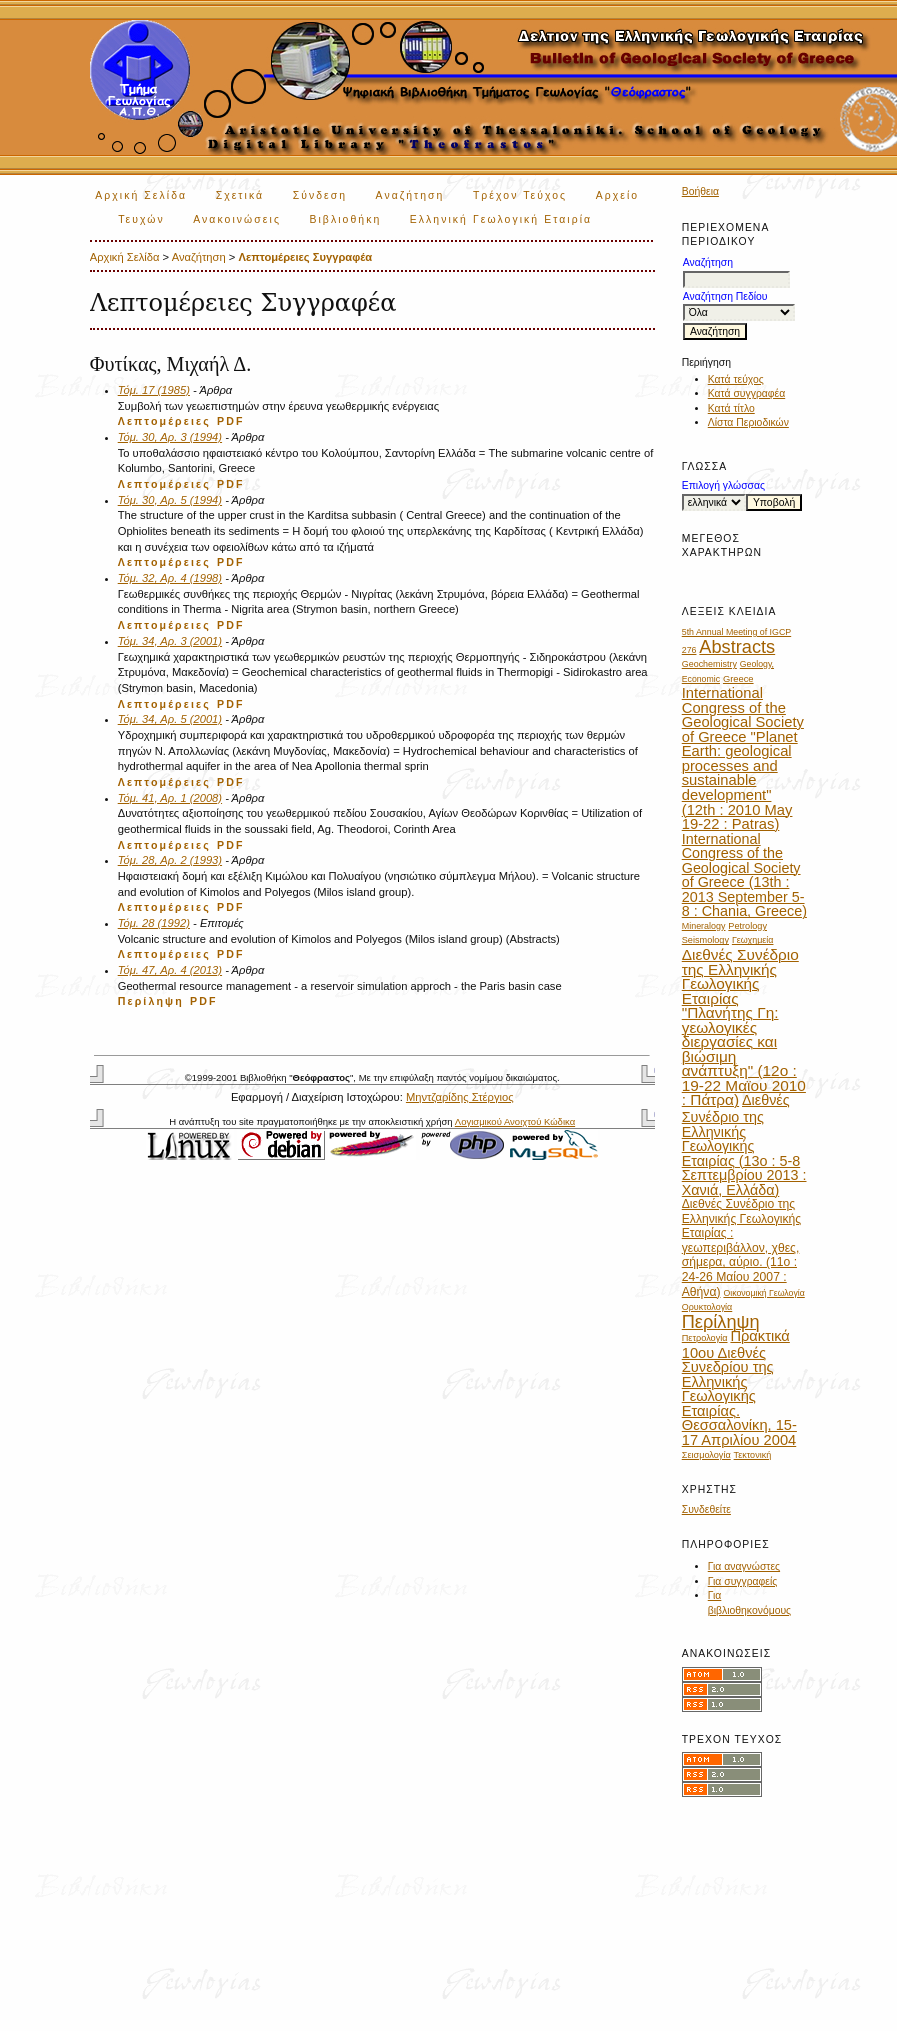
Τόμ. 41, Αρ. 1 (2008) (170, 798)
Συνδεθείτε (706, 1509)
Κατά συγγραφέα (746, 393)
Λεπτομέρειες (164, 421)
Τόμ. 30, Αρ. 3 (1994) (170, 437)
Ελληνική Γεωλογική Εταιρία (501, 219)
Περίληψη (151, 1001)
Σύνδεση (320, 195)
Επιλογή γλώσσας (723, 485)
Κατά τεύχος (736, 379)
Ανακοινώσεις (237, 219)
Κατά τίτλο (731, 408)
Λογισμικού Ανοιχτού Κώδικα (515, 1121)
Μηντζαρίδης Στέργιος (460, 1097)
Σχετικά (240, 195)
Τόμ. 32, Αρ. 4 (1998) (170, 578)
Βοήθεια (700, 191)
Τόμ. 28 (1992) (154, 923)
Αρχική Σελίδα (141, 195)
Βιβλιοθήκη (345, 219)
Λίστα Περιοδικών (748, 422)
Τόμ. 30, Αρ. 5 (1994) (170, 500)
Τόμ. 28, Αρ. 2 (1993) (170, 860)
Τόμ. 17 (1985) (154, 390)
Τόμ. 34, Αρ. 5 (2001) (170, 719)
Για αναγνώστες (744, 1566)
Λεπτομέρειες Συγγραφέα (305, 257)
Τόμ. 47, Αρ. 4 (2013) (170, 970)
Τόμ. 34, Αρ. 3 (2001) (170, 641)
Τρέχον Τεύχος (520, 195)
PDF (231, 421)
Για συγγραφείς (743, 1581)
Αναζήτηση (410, 195)
